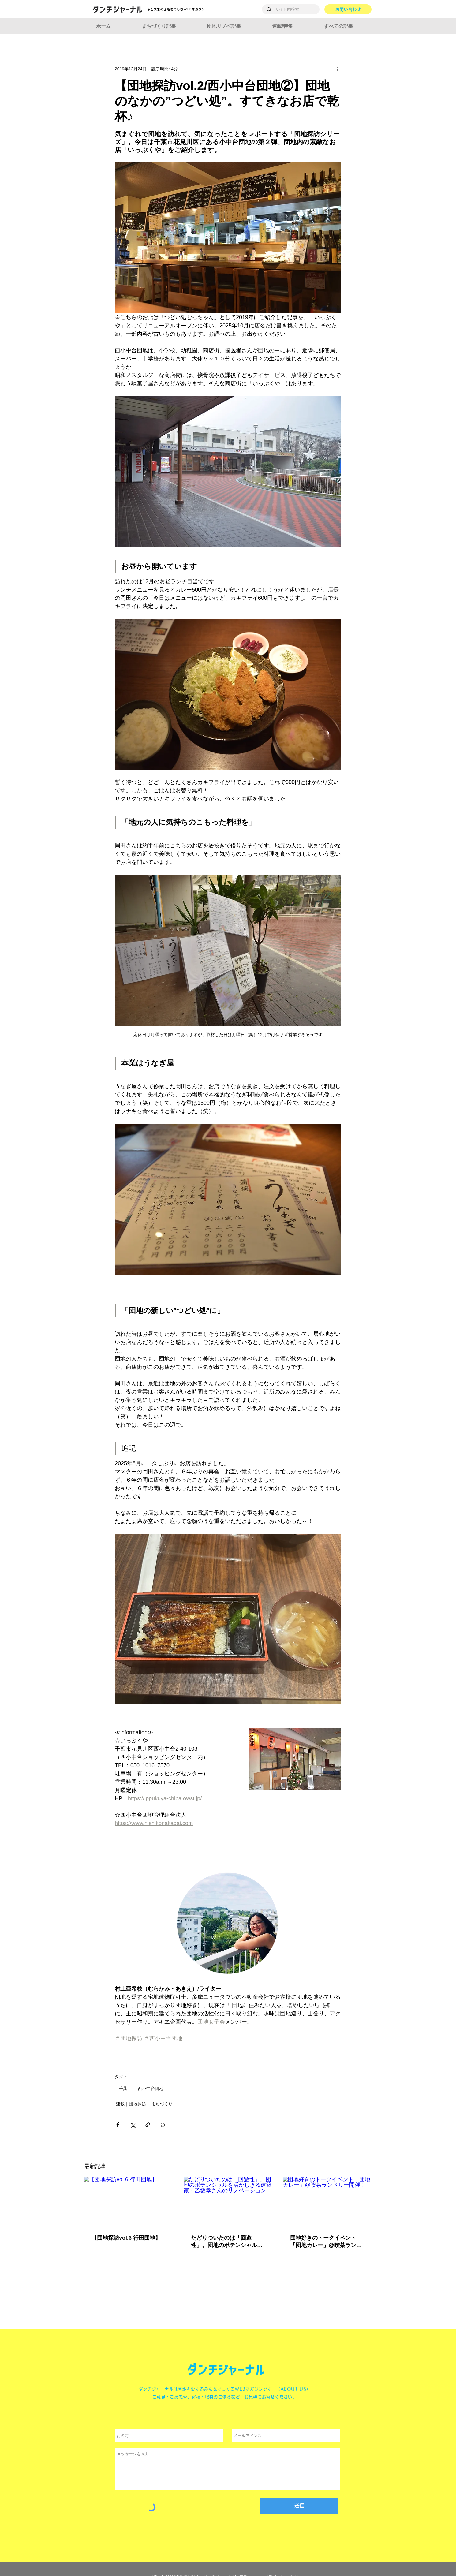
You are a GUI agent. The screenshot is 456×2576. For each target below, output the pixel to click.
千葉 (123, 2088)
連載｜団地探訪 (131, 2103)
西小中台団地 (150, 2088)
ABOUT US (293, 2389)
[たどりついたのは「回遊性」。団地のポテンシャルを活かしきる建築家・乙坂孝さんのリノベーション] (228, 2202)
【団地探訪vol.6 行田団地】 (126, 2238)
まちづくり (162, 2103)
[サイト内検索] (291, 9)
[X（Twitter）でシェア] (133, 2125)
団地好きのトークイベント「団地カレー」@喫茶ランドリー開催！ (326, 2242)
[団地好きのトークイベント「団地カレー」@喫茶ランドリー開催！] (327, 2202)
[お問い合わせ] (348, 9)
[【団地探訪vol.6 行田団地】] (128, 2202)
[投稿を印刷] (163, 2125)
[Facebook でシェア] (118, 2125)
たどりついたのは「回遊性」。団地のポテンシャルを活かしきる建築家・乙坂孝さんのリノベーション (227, 2242)
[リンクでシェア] (148, 2125)
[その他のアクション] (337, 69)
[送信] (299, 2506)
